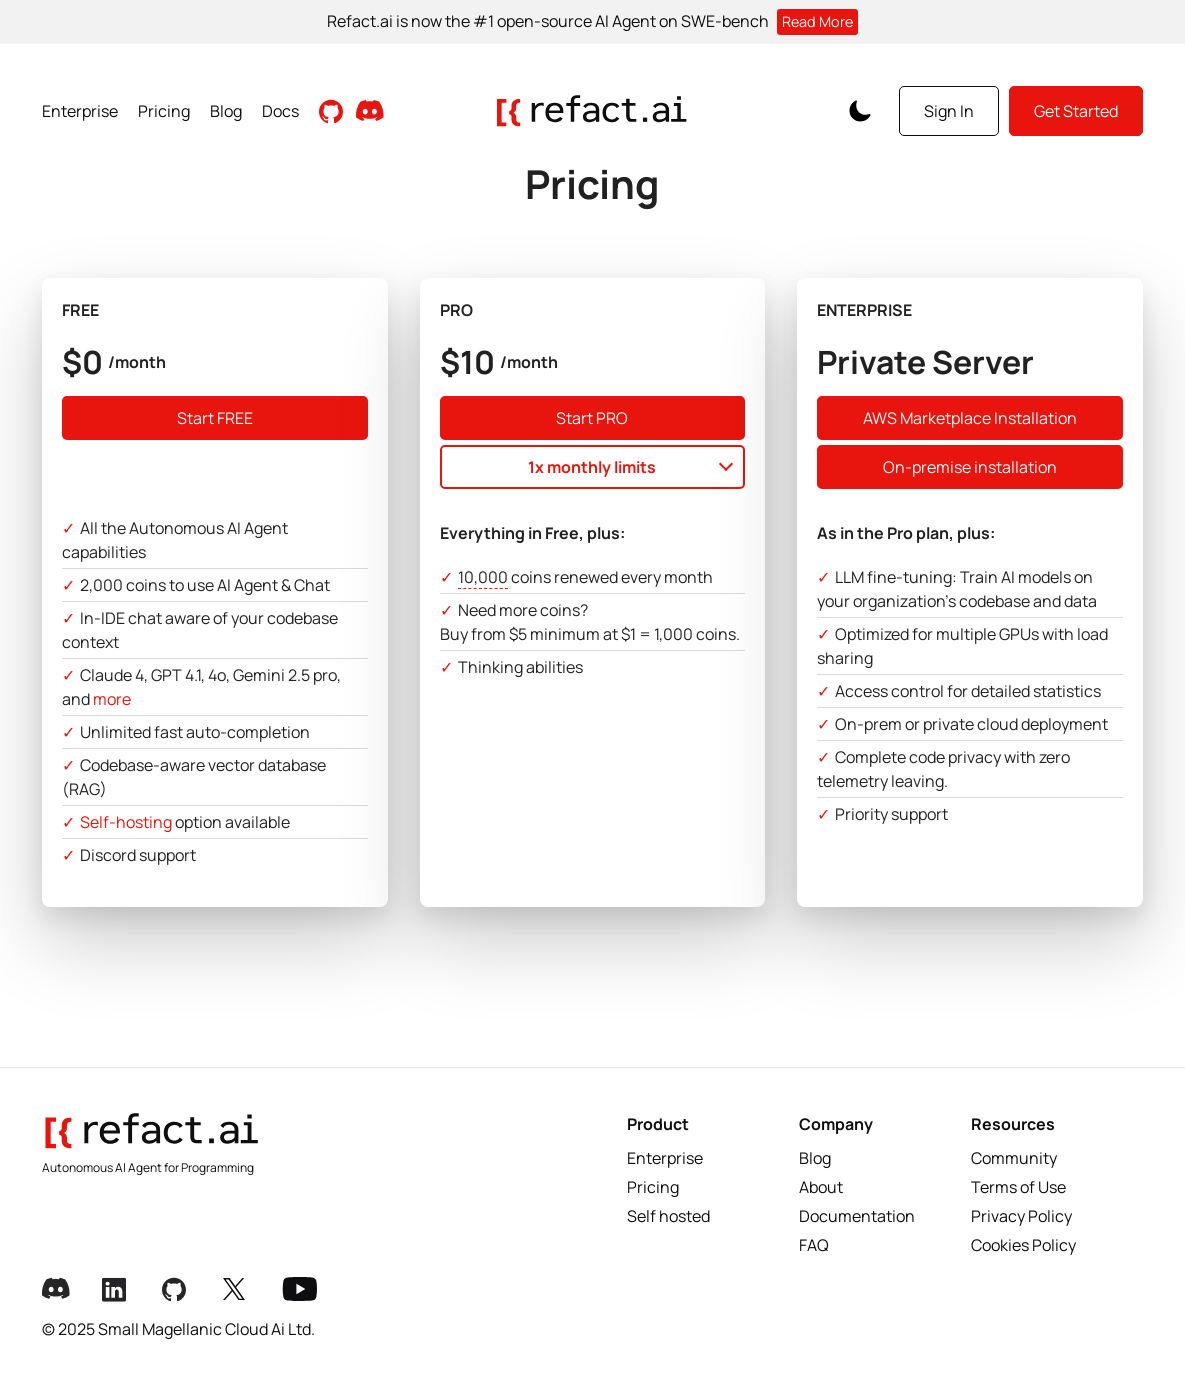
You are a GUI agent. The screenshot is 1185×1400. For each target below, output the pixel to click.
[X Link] (242, 1289)
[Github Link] (182, 1289)
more (112, 699)
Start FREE (215, 418)
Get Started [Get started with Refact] (1076, 111)
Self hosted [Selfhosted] (668, 1216)
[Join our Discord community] (370, 110)
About (821, 1187)
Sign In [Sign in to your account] (949, 111)
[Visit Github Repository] (332, 110)
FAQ (814, 1245)
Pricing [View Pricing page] (164, 111)
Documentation (857, 1216)
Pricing (653, 1187)
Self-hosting (126, 822)
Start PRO (592, 418)
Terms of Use (1018, 1187)
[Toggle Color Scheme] (860, 111)
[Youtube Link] (302, 1289)
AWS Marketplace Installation (970, 418)
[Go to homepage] (592, 111)
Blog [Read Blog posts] (226, 111)
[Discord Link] (62, 1289)
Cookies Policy (1023, 1245)
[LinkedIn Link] (122, 1289)
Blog (815, 1158)
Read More (817, 21)
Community (1014, 1158)
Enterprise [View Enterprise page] (80, 111)
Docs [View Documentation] (280, 111)
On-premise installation (970, 467)
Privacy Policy (1021, 1216)
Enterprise (665, 1158)
